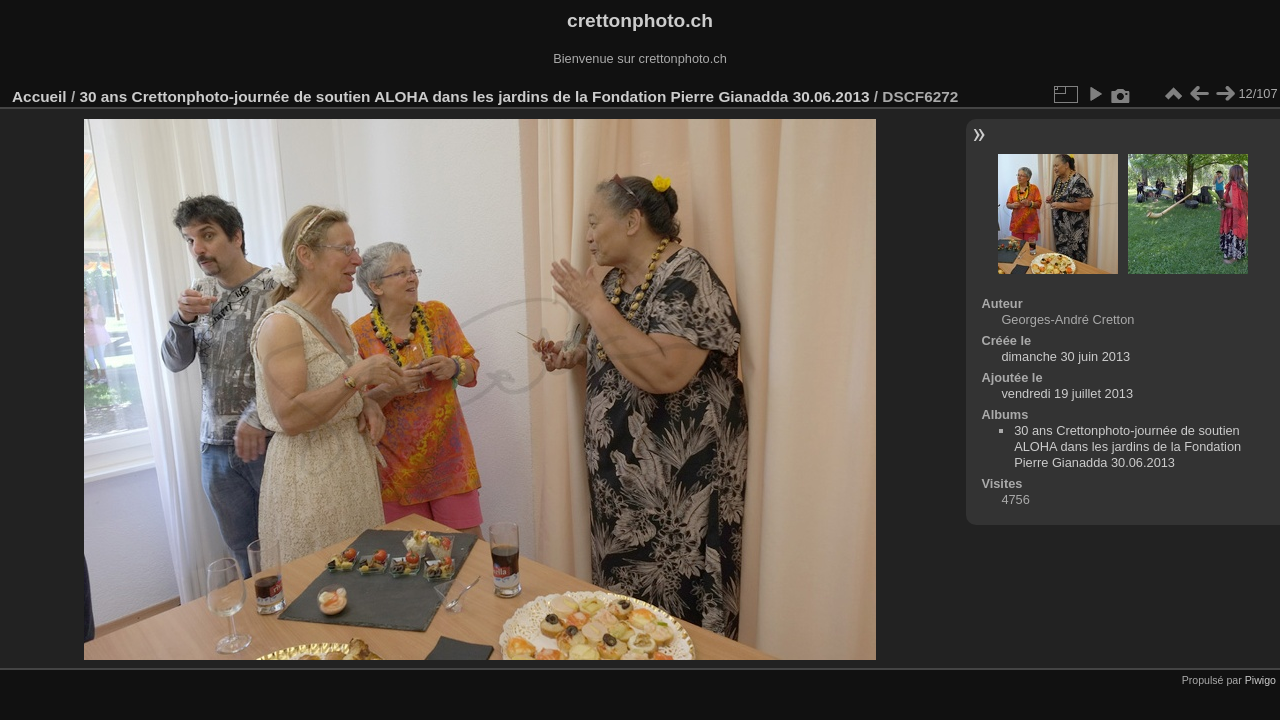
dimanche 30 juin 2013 (1065, 356)
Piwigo (1260, 680)
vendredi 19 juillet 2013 (1067, 393)
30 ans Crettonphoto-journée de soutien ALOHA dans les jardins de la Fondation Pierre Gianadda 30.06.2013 (474, 96)
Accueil (39, 96)
